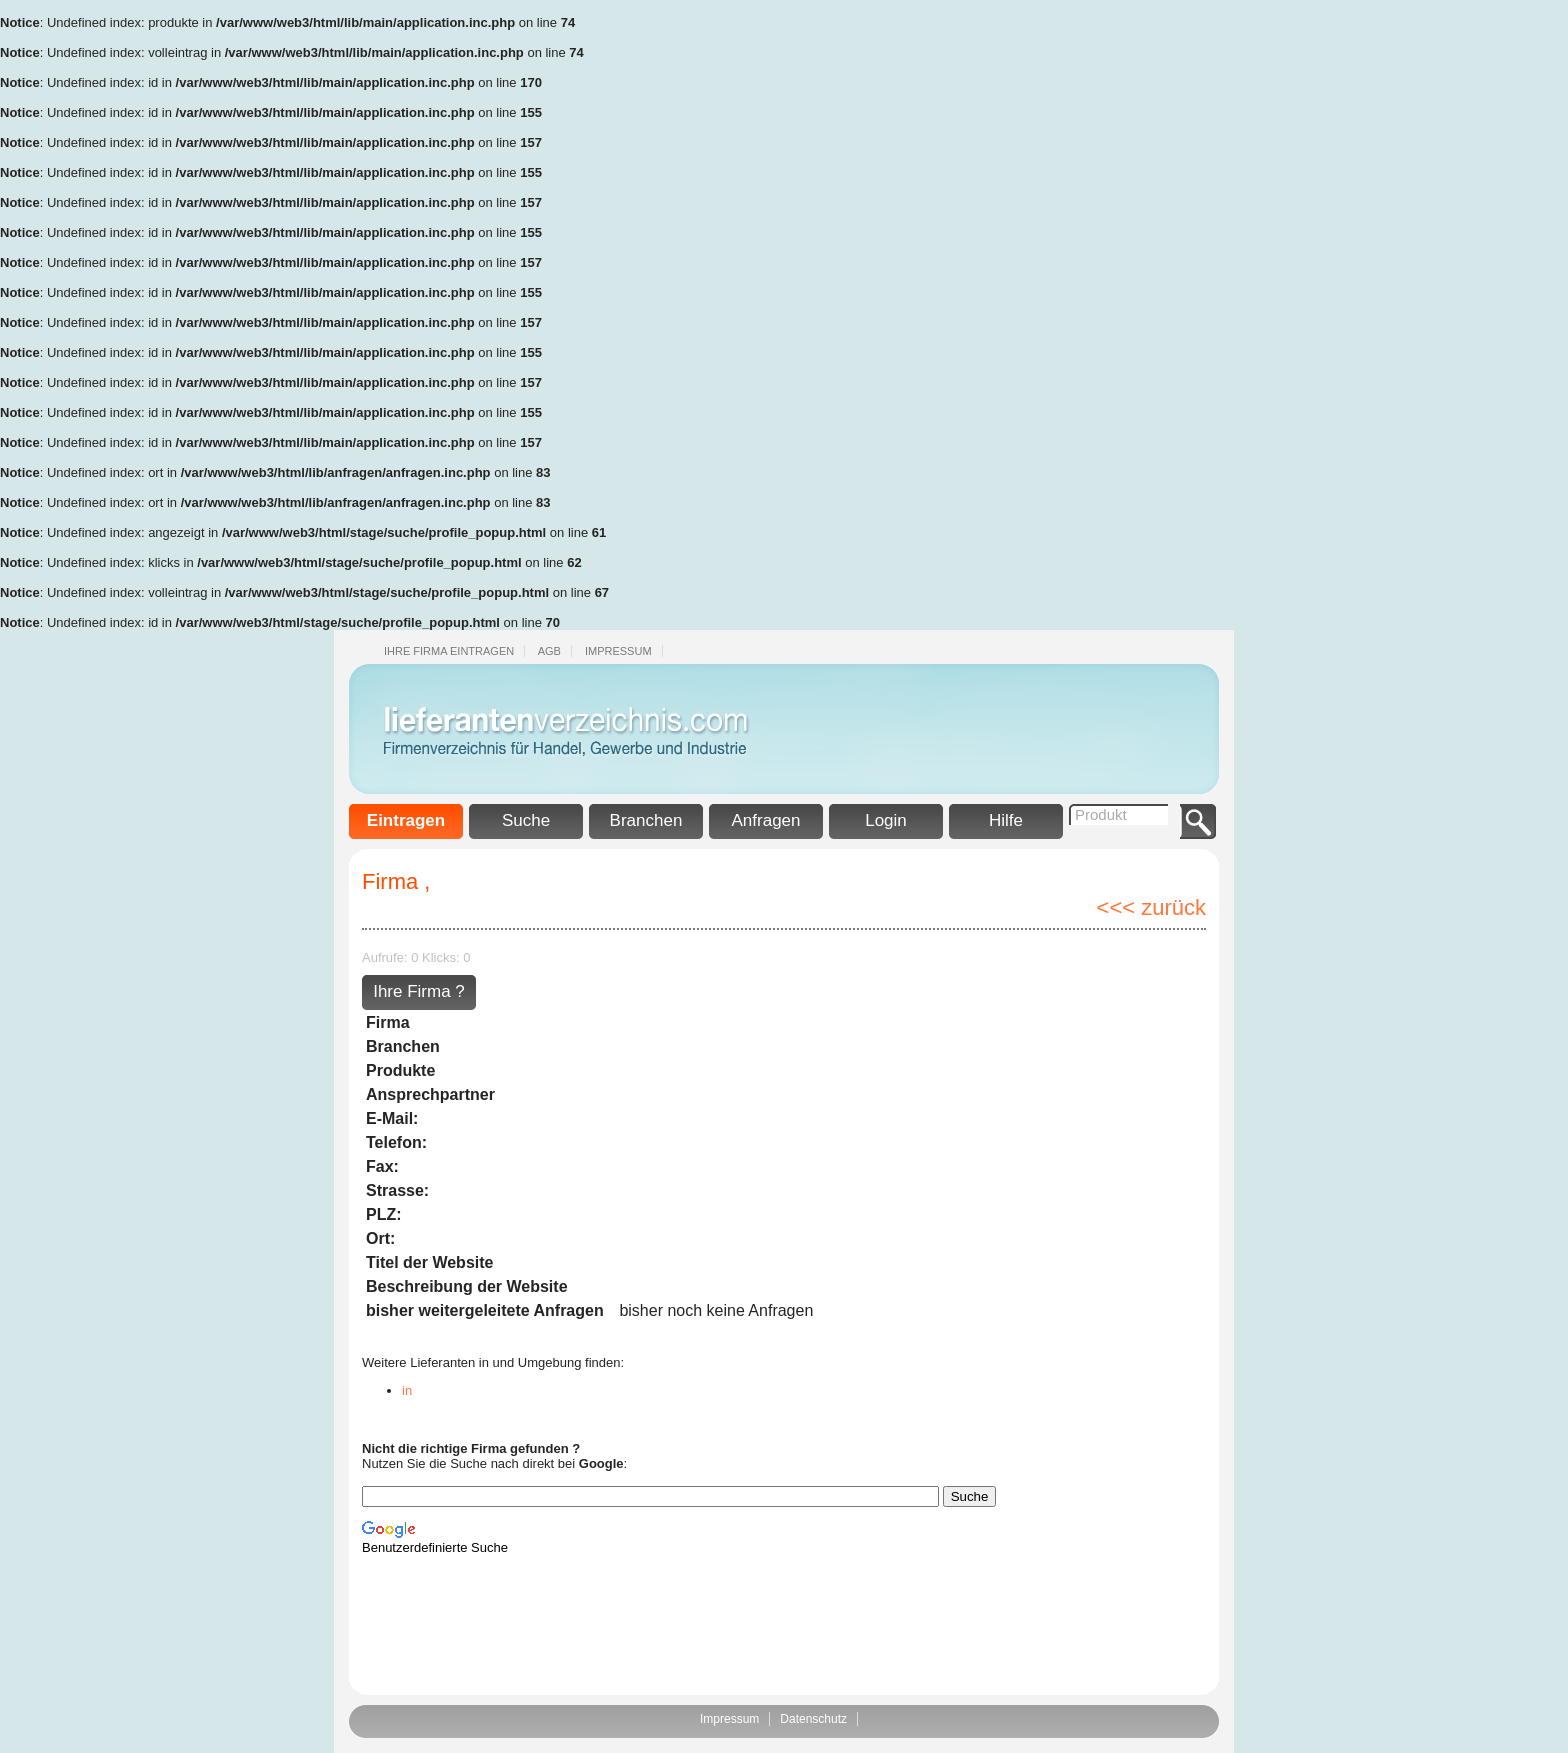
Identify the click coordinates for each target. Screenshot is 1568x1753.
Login (886, 820)
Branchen (646, 820)
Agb (549, 651)
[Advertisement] (1488, 300)
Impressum (618, 651)
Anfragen (766, 820)
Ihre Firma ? (419, 991)
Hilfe (1006, 820)
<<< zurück (1151, 907)
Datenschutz (813, 1719)
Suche (526, 820)
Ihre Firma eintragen (449, 651)
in (407, 1390)
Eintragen (406, 820)
